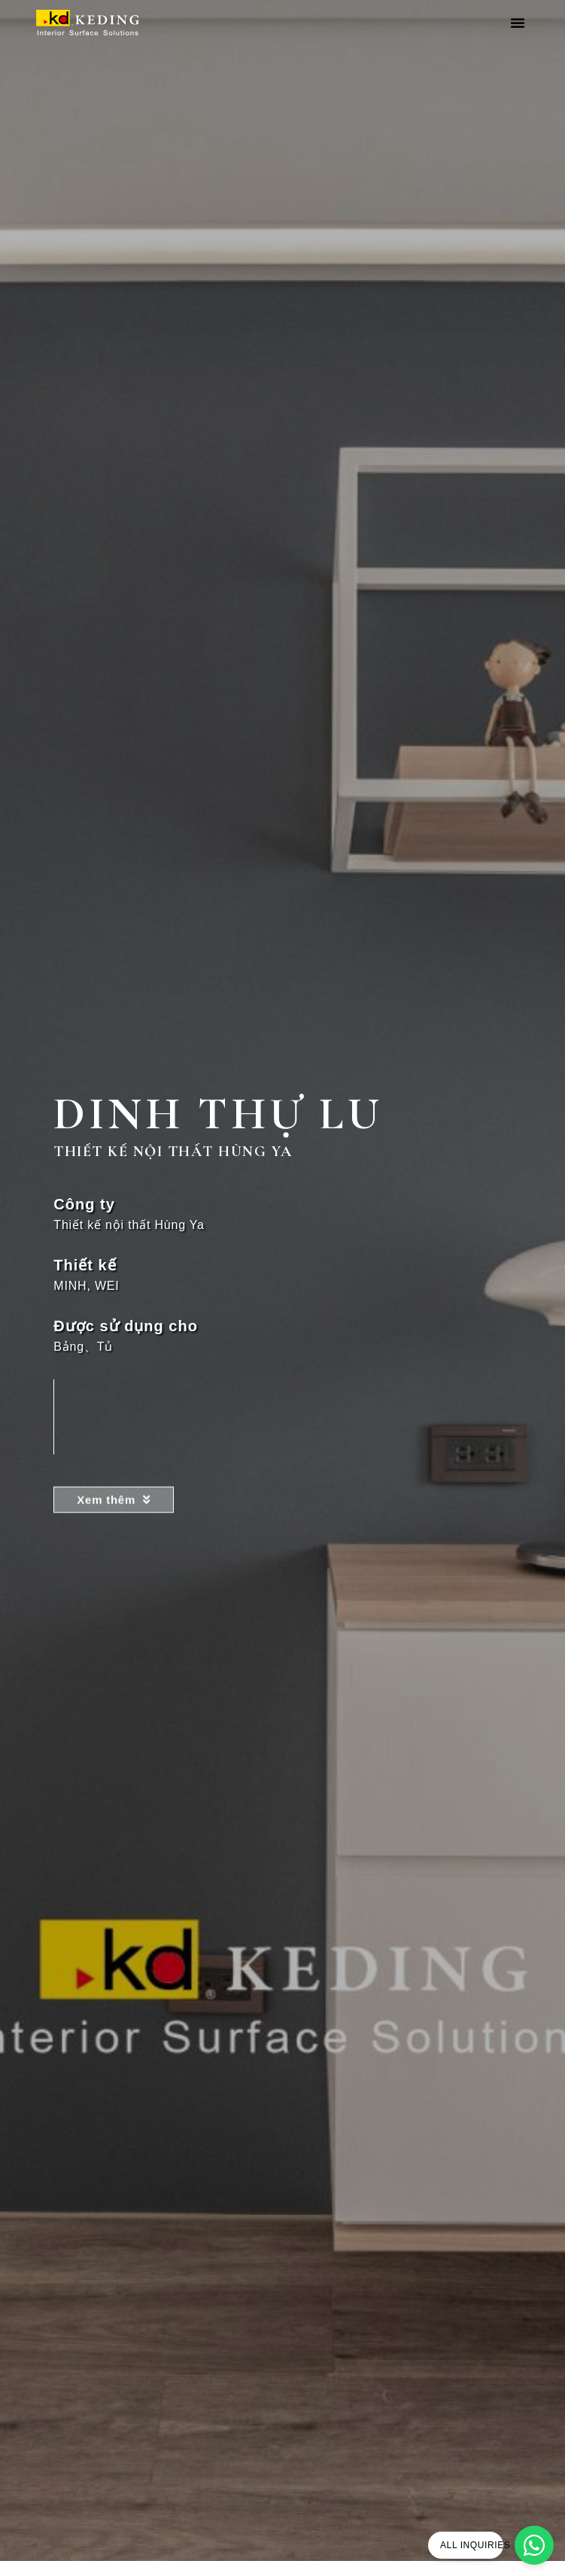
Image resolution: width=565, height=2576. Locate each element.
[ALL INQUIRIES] (534, 2545)
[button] (517, 22)
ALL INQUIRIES (475, 2545)
